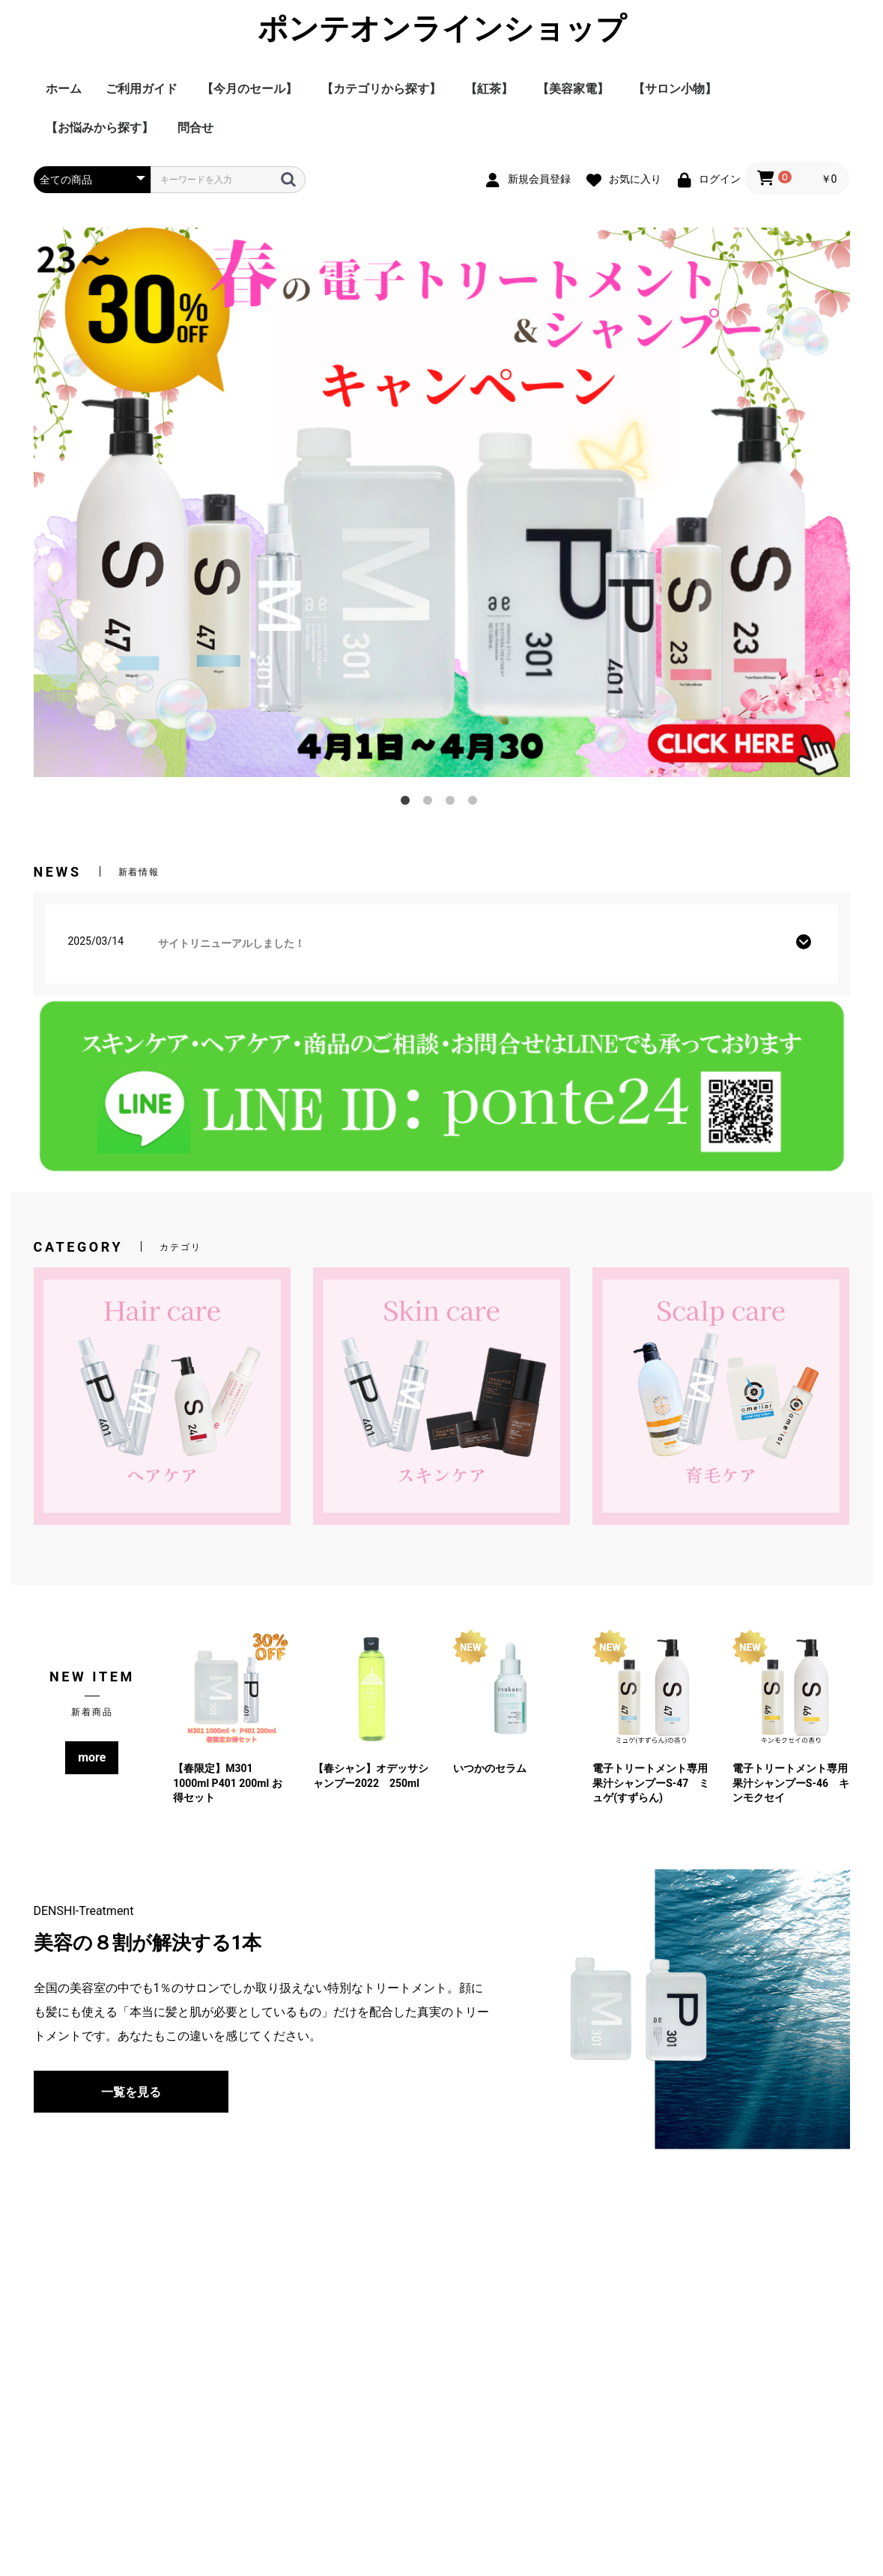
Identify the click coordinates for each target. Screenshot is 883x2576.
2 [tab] (430, 803)
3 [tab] (453, 803)
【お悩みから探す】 (100, 128)
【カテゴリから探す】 (381, 89)
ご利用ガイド (141, 89)
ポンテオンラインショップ (442, 28)
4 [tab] (475, 803)
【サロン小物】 (675, 89)
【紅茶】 (489, 89)
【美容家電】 (573, 89)
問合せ (195, 128)
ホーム (64, 89)
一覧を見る (131, 2092)
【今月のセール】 (249, 89)
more (92, 1757)
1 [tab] (408, 803)
